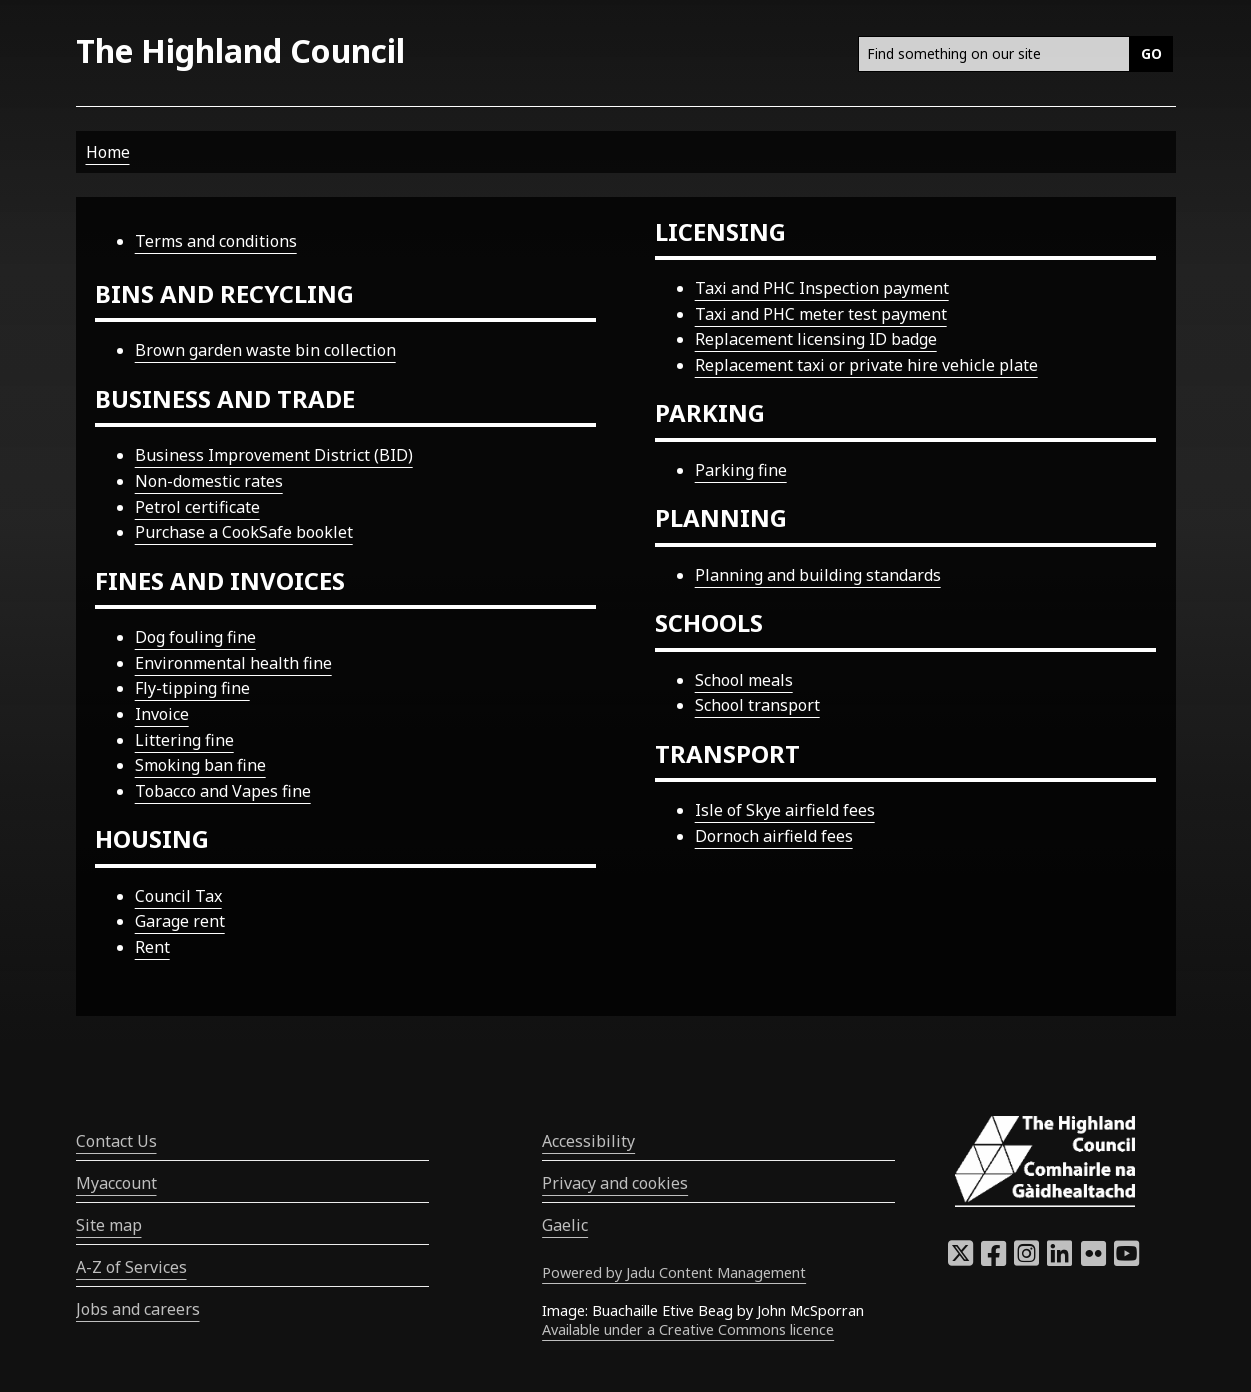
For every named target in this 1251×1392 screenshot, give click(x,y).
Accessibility (588, 1141)
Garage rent (180, 921)
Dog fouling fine (195, 637)
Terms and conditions (216, 241)
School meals (744, 680)
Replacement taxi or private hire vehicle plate (866, 365)
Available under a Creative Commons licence (688, 1329)
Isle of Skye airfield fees (785, 810)
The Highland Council (240, 50)
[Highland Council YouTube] (1126, 1259)
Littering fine (184, 740)
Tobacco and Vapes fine (223, 791)
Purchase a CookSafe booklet (244, 532)
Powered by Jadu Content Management (674, 1272)
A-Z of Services (131, 1267)
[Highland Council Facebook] (993, 1259)
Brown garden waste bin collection (265, 350)
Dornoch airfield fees (774, 836)
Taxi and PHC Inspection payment (822, 288)
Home (108, 152)
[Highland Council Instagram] (1026, 1259)
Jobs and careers (138, 1309)
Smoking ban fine (200, 765)
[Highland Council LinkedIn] (1059, 1259)
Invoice (162, 714)
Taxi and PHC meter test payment (821, 314)
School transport (757, 705)
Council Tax (178, 896)
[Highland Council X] (960, 1259)
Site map (109, 1225)
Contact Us (116, 1141)
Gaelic (565, 1225)
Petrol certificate (197, 507)
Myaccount (116, 1183)
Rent (152, 947)
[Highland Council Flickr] (1093, 1259)
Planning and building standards (818, 575)
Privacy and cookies (615, 1183)
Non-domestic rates (209, 481)
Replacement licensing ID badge (816, 339)
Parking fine (741, 470)
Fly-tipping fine (192, 688)
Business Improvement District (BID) (274, 455)
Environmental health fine (233, 663)
